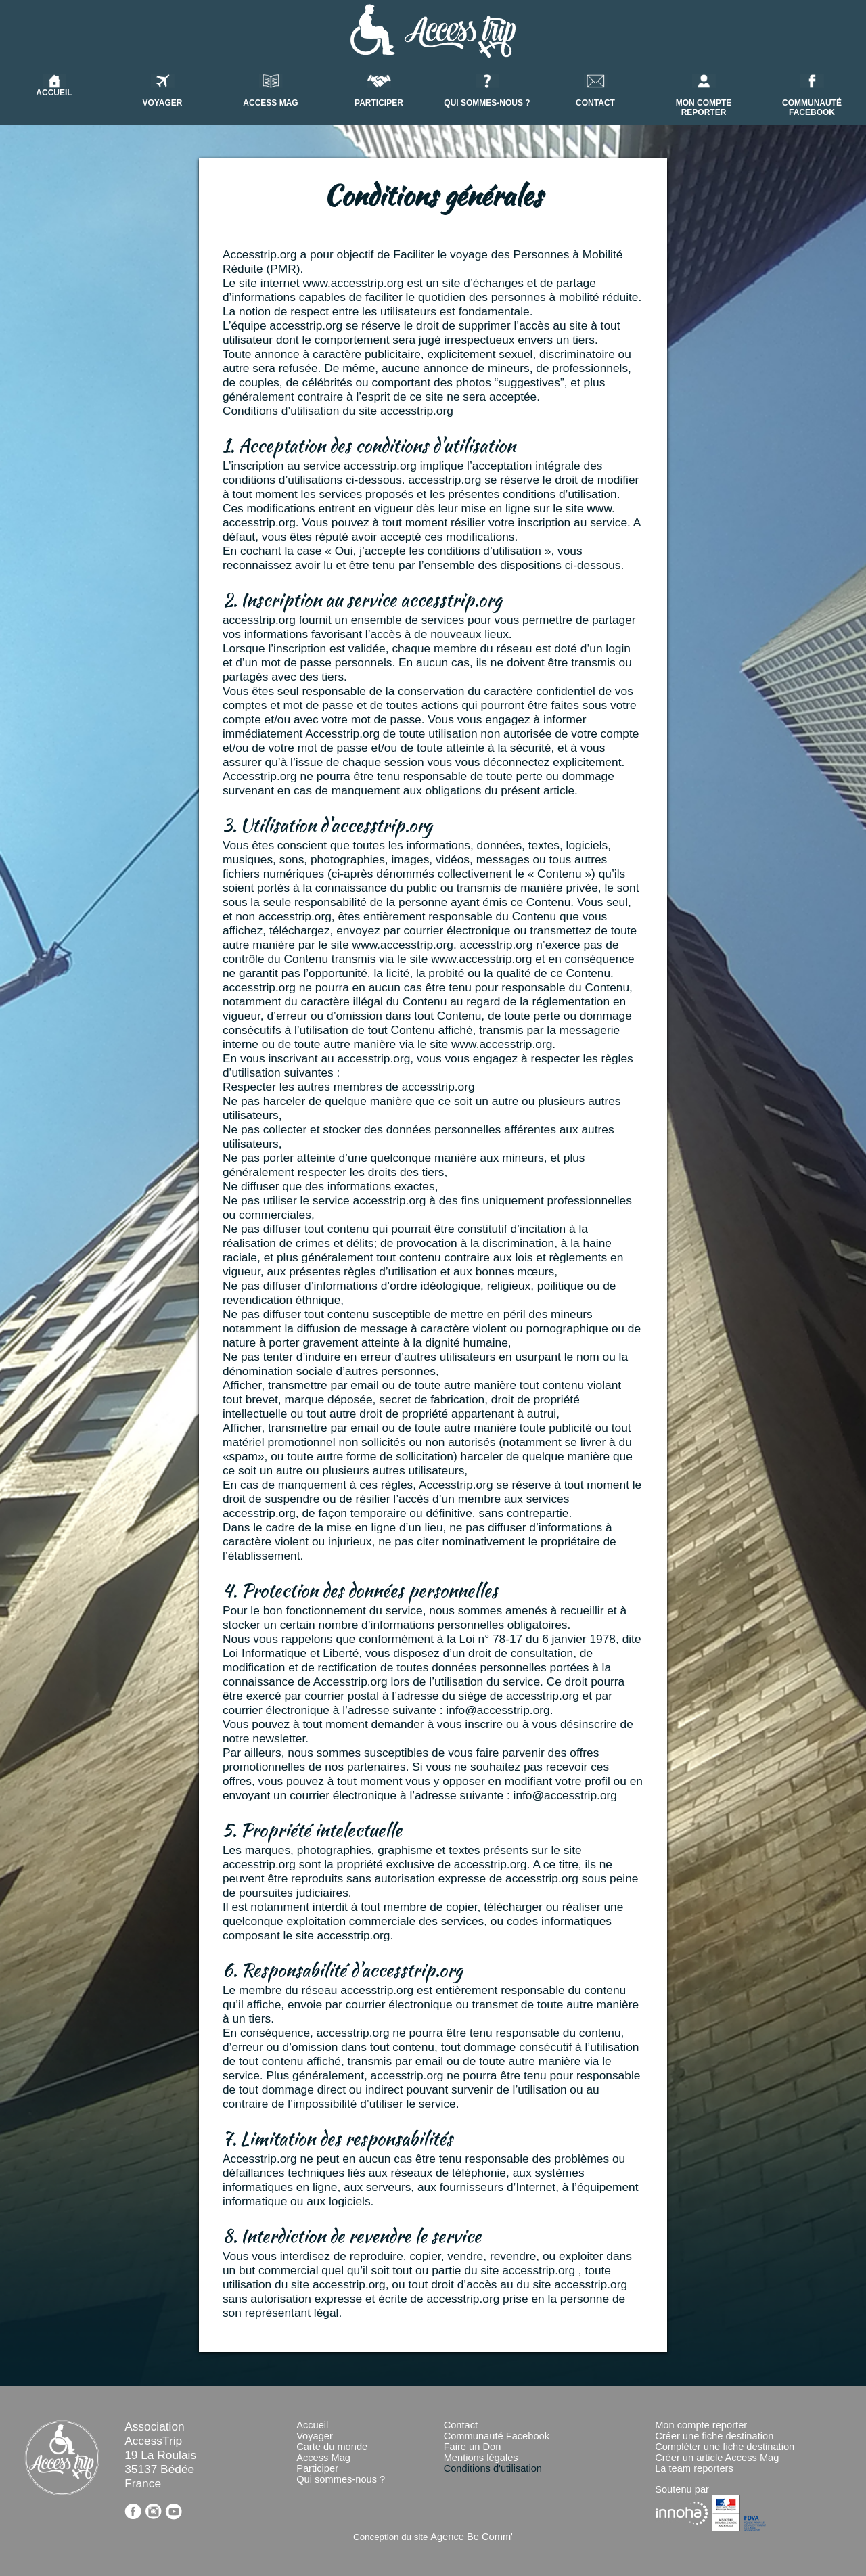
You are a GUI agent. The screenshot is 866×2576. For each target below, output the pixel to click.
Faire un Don (472, 2446)
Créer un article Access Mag (717, 2457)
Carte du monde (331, 2446)
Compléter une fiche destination (724, 2446)
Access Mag (323, 2457)
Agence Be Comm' (471, 2536)
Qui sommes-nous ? (340, 2479)
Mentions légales (481, 2457)
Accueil (312, 2425)
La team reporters (694, 2468)
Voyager (314, 2436)
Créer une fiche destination (714, 2436)
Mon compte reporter (701, 2425)
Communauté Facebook (496, 2436)
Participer (317, 2468)
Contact (461, 2425)
